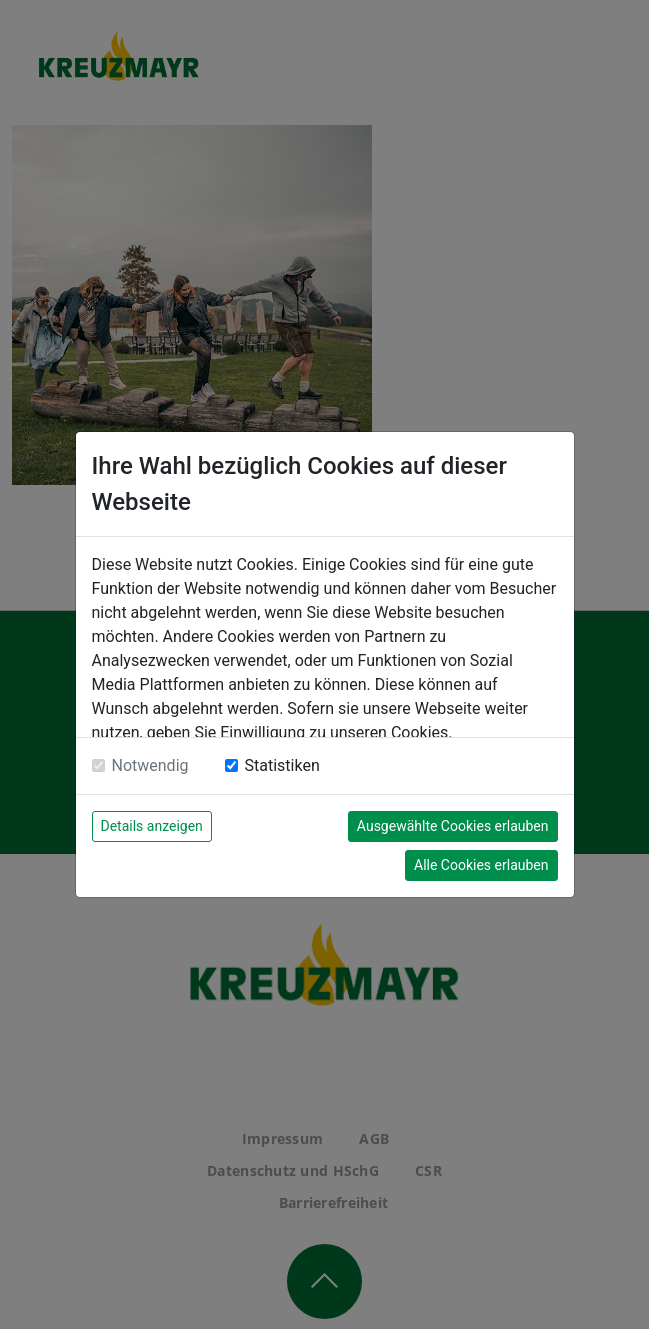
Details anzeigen (152, 826)
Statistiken (282, 765)
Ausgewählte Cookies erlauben (453, 826)
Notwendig (150, 765)
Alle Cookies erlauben (481, 865)
